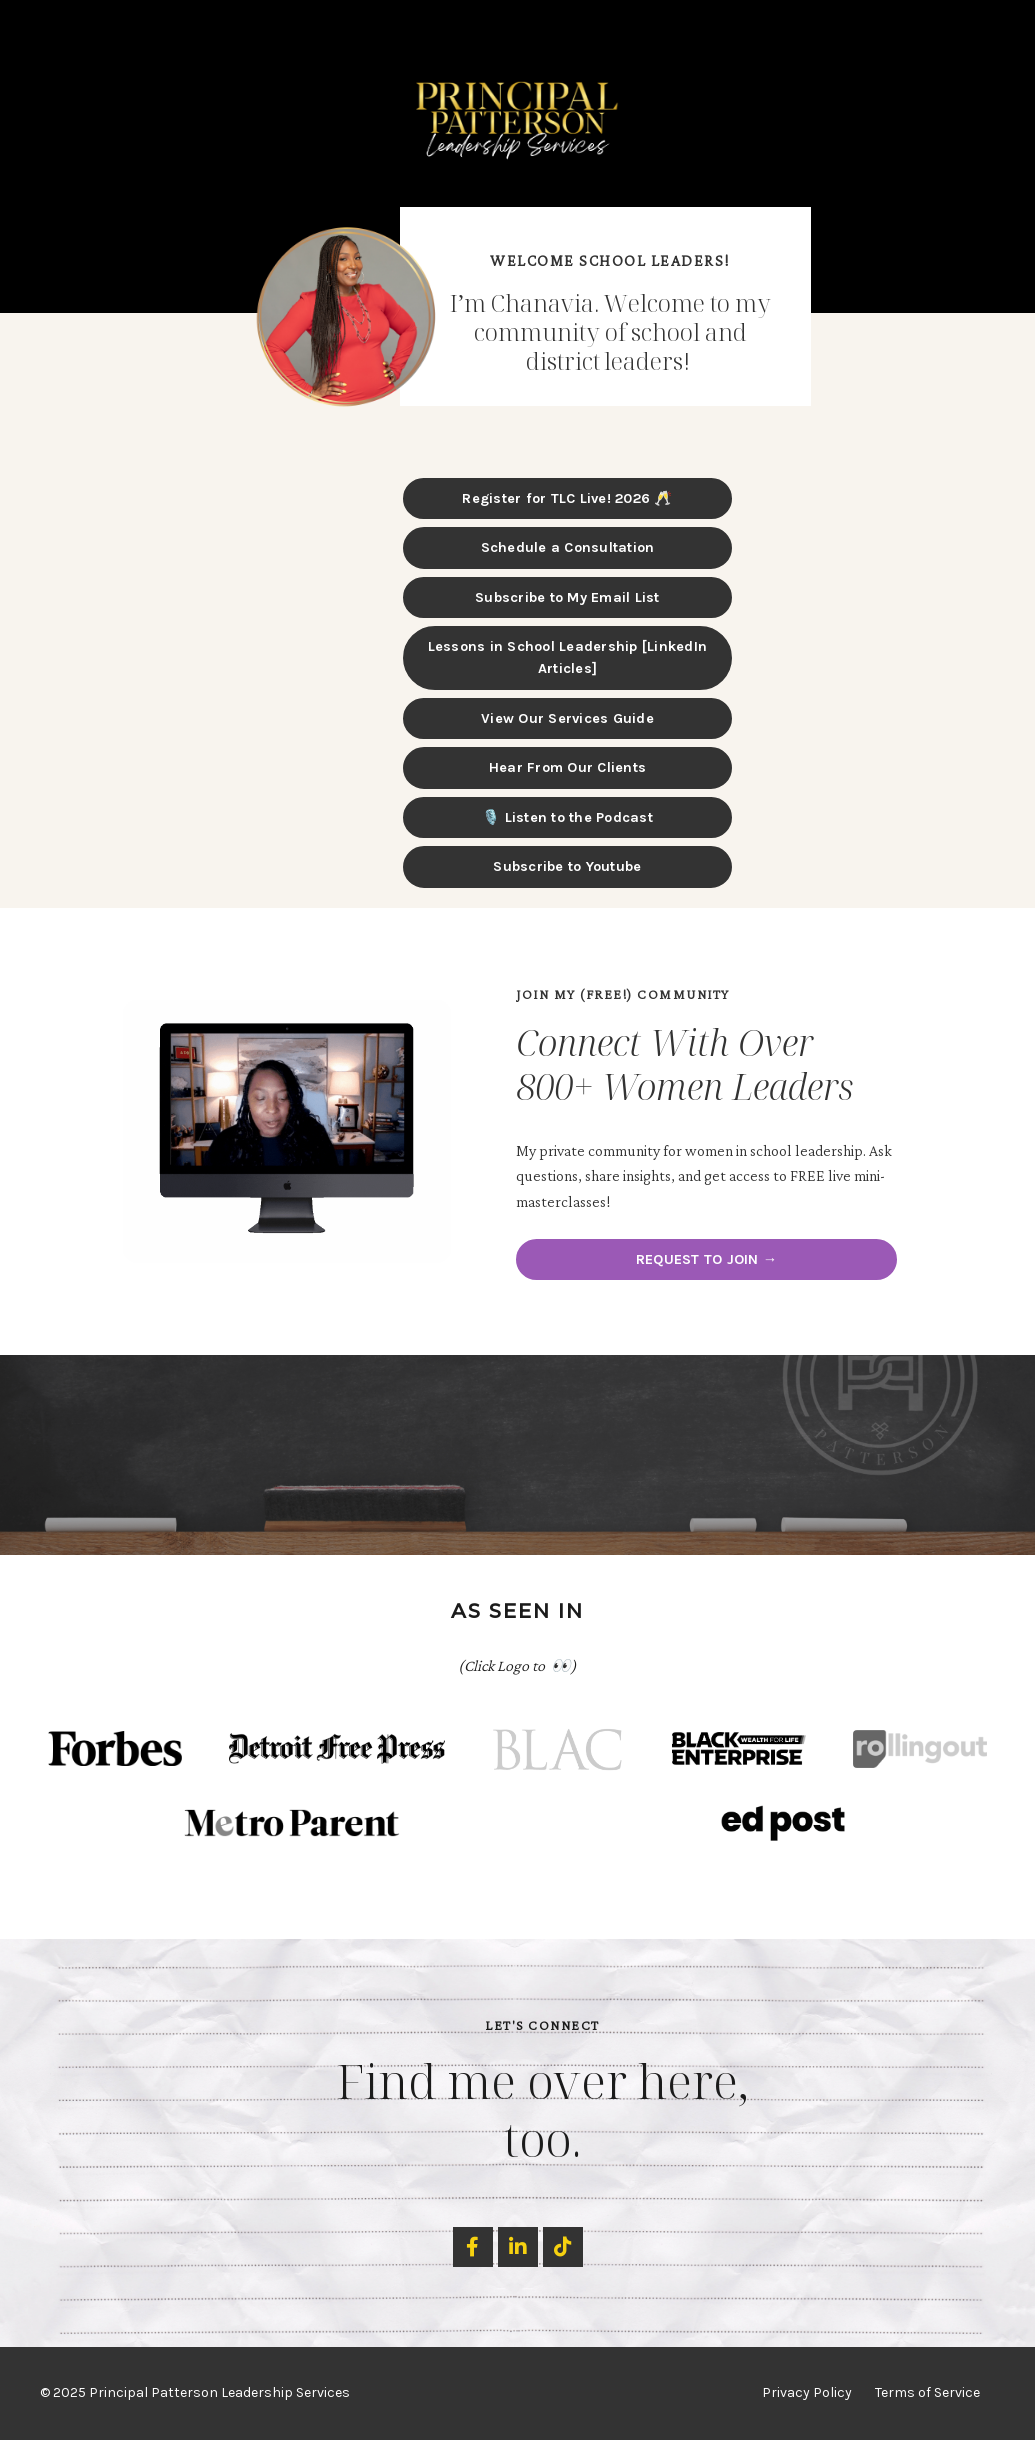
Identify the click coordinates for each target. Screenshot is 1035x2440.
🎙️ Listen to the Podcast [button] (567, 817)
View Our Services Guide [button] (567, 718)
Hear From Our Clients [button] (567, 767)
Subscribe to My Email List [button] (567, 597)
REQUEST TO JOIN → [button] (707, 1259)
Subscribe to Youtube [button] (567, 866)
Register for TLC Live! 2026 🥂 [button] (567, 498)
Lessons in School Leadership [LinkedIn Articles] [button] (568, 657)
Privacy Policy (807, 2393)
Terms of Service (927, 2393)
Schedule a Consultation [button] (568, 547)
